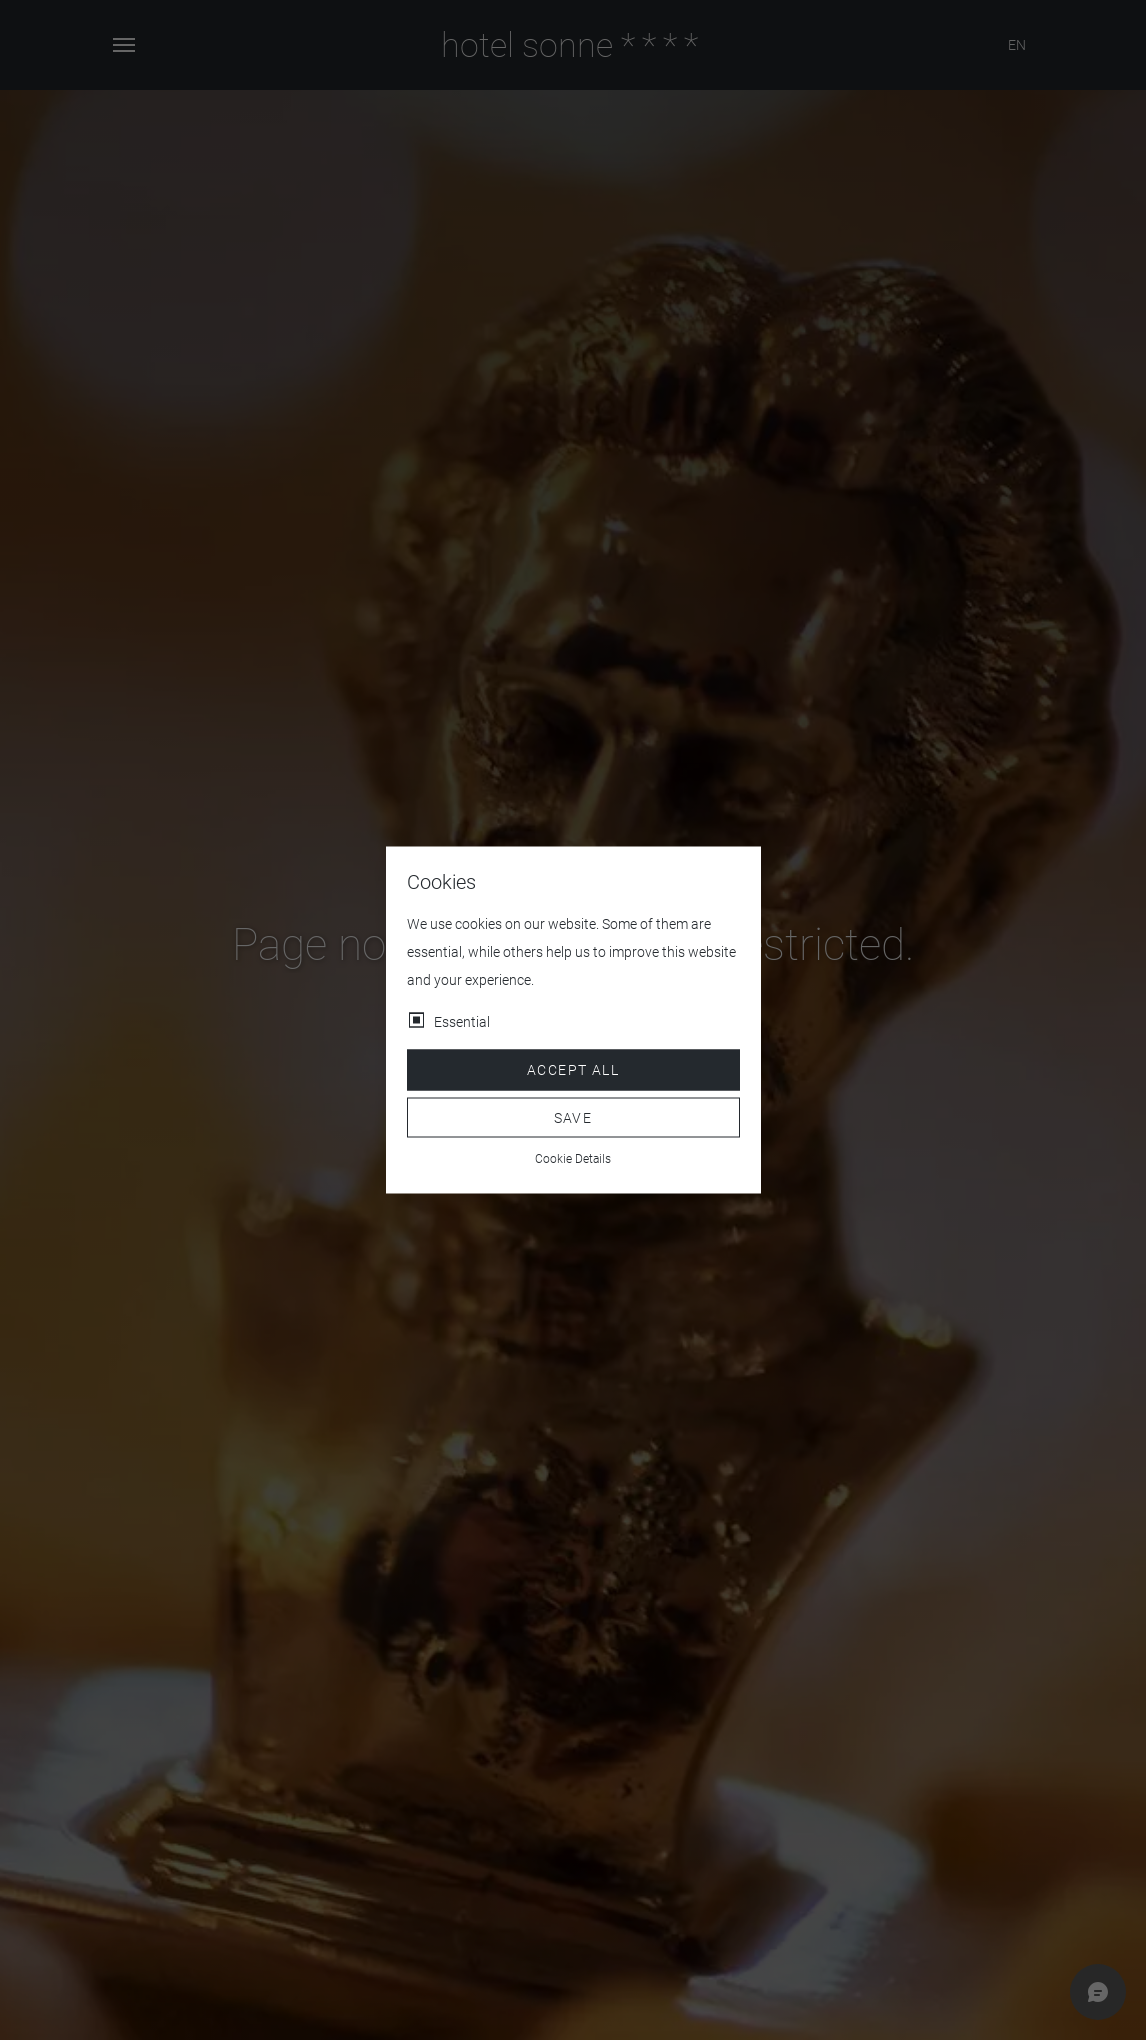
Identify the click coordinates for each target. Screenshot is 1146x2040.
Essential (462, 1022)
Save (573, 1117)
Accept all (573, 1070)
